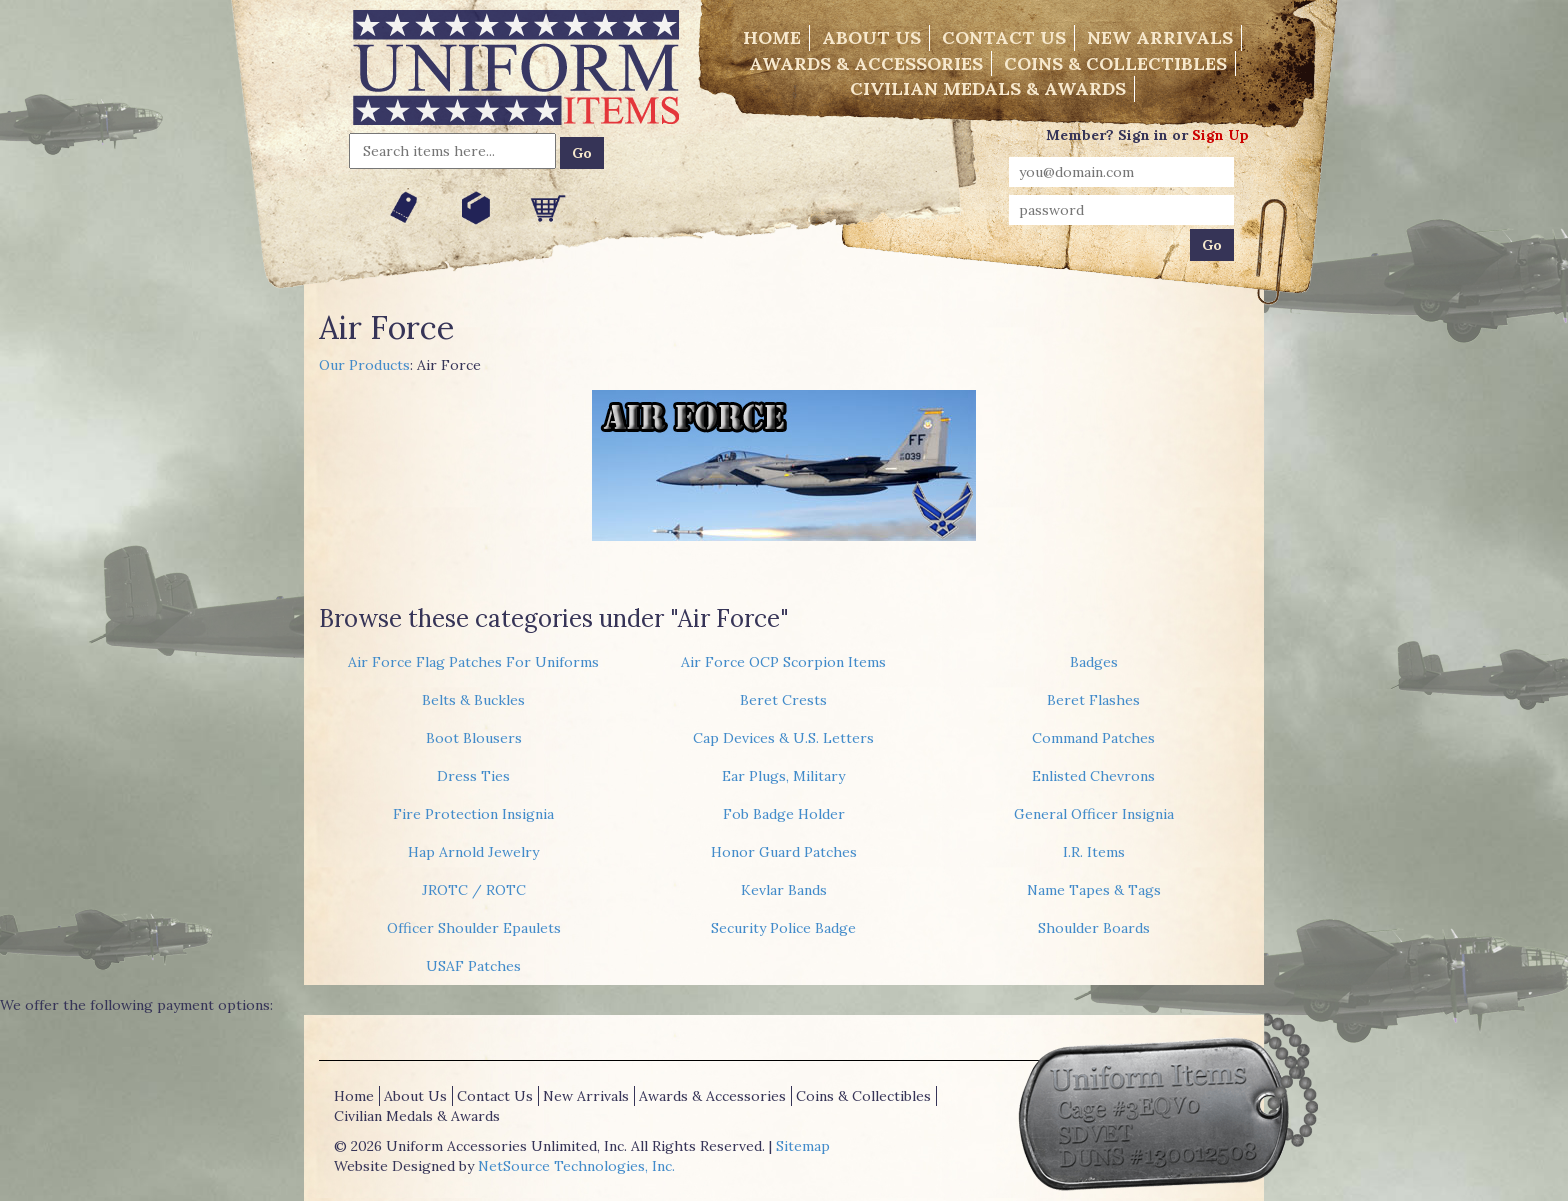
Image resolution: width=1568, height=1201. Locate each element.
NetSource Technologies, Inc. (576, 1166)
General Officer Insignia (1094, 814)
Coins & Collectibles (1115, 63)
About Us (871, 37)
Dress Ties (473, 776)
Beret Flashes (1093, 700)
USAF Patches (473, 966)
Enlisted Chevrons (1093, 776)
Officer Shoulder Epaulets (474, 928)
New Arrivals (1160, 37)
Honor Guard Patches (784, 852)
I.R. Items (1094, 852)
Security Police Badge (783, 928)
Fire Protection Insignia (473, 814)
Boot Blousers (474, 738)
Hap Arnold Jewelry (473, 852)
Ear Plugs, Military (783, 776)
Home (772, 37)
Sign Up (1220, 135)
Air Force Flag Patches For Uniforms (473, 662)
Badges (1094, 662)
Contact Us (1004, 37)
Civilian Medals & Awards (988, 88)
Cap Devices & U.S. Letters (783, 738)
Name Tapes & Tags (1094, 890)
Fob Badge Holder (784, 814)
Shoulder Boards (1094, 928)
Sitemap (803, 1146)
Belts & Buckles (473, 700)
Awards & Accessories (866, 63)
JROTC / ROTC (474, 890)
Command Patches (1093, 738)
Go (582, 153)
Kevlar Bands (784, 890)
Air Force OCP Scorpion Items (783, 662)
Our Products (364, 365)
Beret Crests (783, 700)
